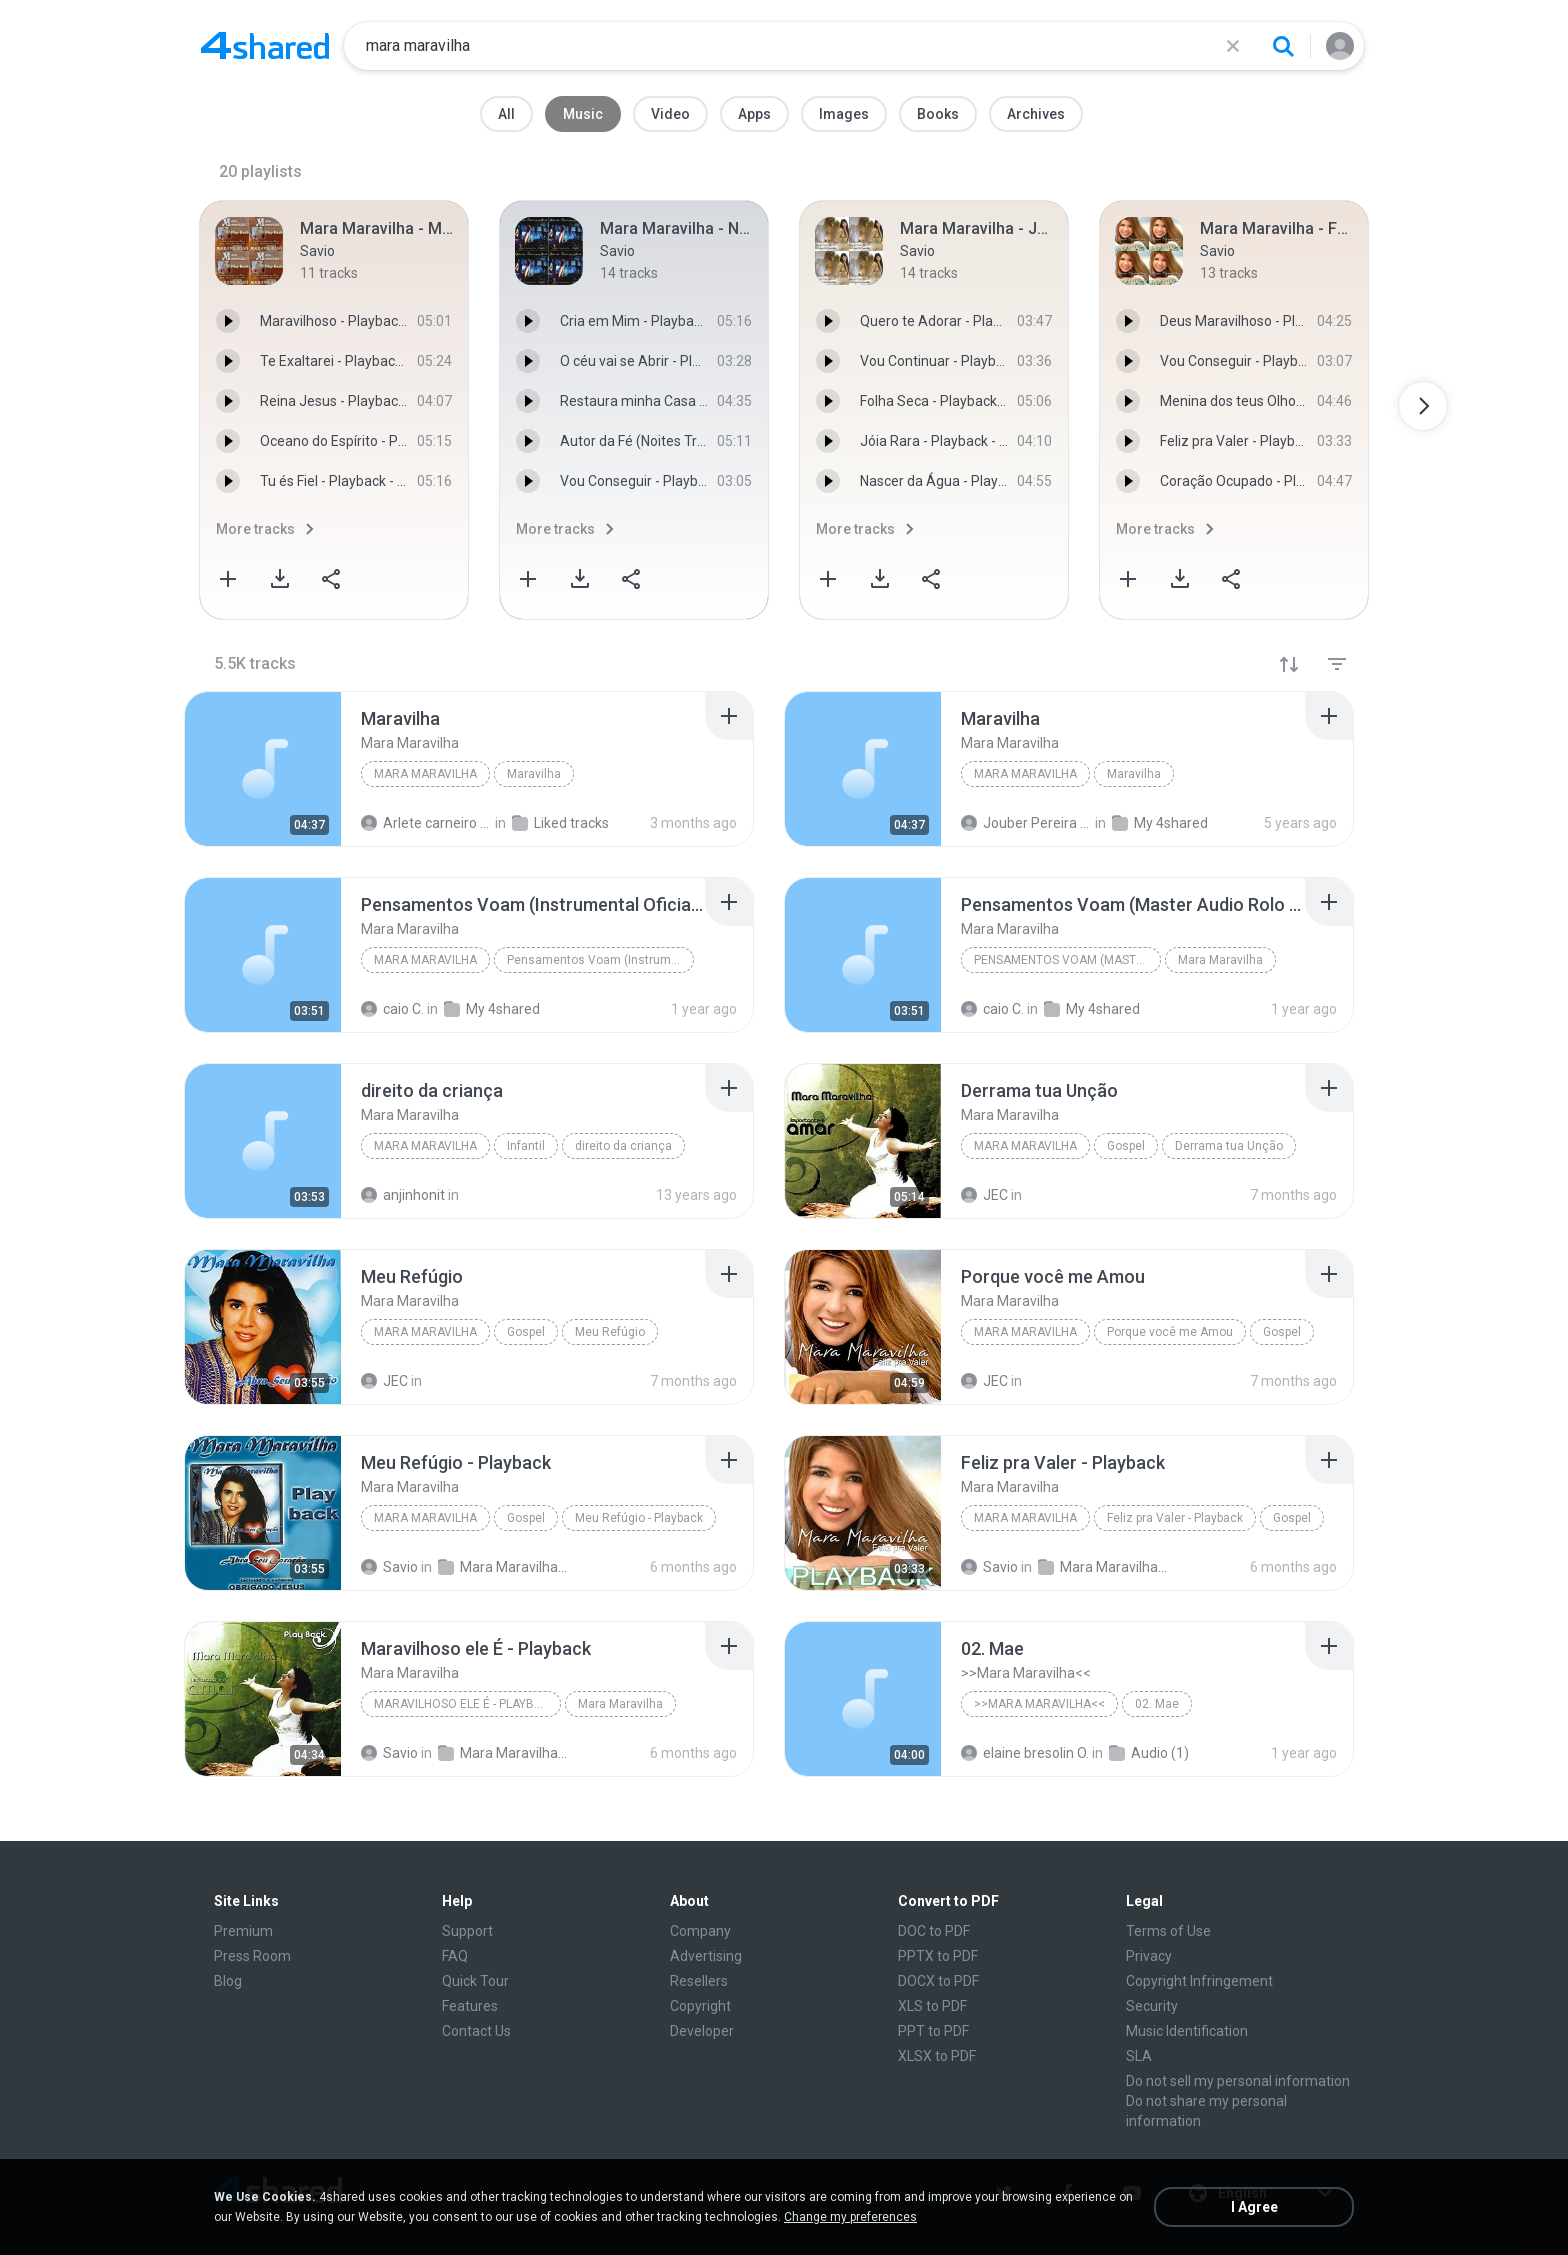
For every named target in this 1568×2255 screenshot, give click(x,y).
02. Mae (1157, 1704)
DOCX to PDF (938, 1981)
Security (1152, 2006)
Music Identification (1187, 2031)
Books (938, 114)
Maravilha (534, 774)
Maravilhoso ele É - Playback (465, 1704)
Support (467, 1931)
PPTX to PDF (938, 1956)
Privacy (1149, 1956)
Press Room (252, 1956)
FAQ (455, 1956)
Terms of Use (1168, 1931)
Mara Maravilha (425, 774)
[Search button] (1283, 46)
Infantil (526, 1146)
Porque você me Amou (1170, 1332)
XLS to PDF (932, 2006)
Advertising (706, 1956)
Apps (754, 114)
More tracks (255, 529)
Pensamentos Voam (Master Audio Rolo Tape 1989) (1067, 960)
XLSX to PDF (937, 2056)
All (506, 114)
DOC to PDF (934, 1931)
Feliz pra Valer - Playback (1175, 1518)
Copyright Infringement (1199, 1981)
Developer (702, 2031)
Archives (1036, 114)
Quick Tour (475, 1981)
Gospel (1126, 1146)
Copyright (700, 2006)
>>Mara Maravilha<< (1039, 1704)
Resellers (699, 1981)
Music (583, 114)
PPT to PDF (933, 2031)
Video (670, 114)
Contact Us (476, 2031)
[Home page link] (265, 46)
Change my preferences (850, 2217)
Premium (243, 1931)
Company (700, 1931)
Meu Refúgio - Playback (639, 1518)
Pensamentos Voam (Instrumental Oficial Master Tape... (600, 960)
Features (470, 2006)
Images (844, 114)
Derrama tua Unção (1229, 1146)
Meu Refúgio (610, 1332)
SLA (1139, 2056)
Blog (228, 1981)
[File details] (263, 769)
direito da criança (623, 1146)
